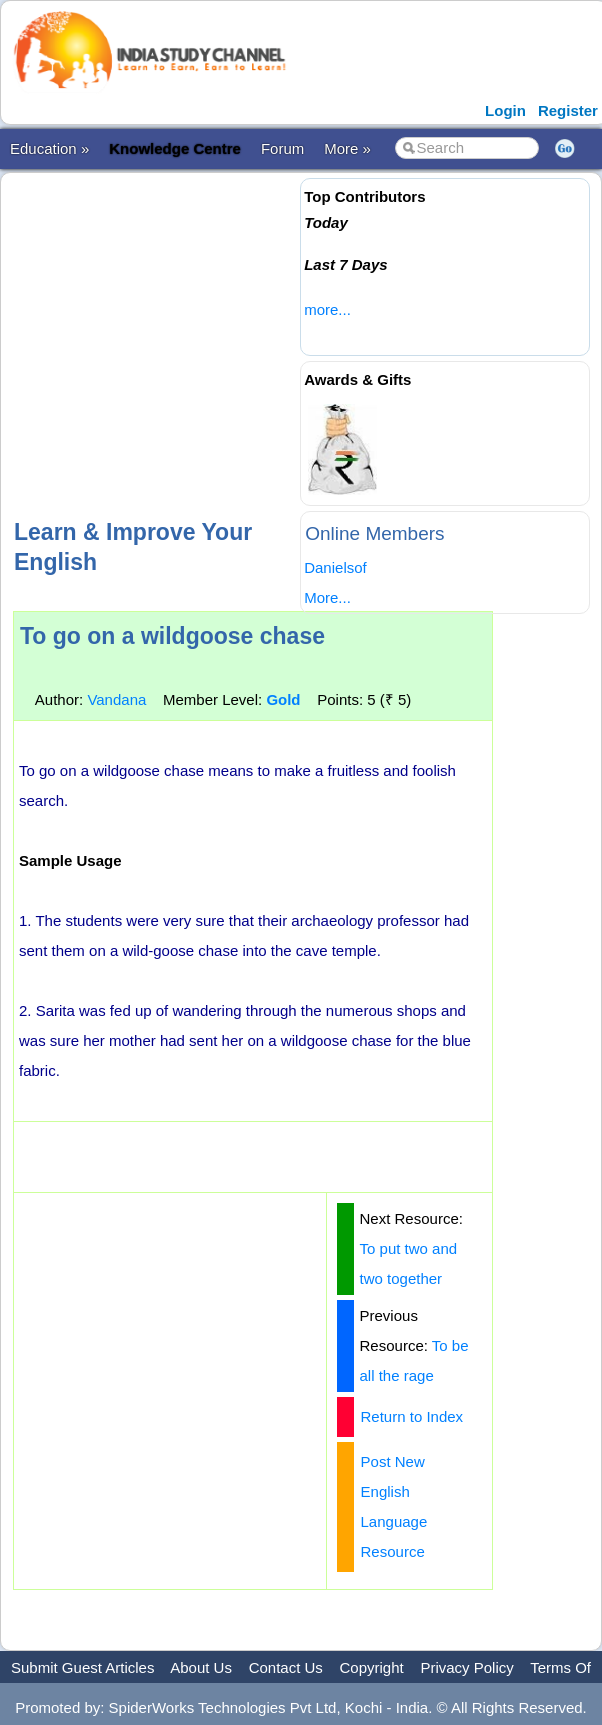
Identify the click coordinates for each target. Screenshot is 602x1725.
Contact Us (286, 1667)
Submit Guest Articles (82, 1667)
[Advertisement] (304, 343)
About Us (201, 1667)
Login (505, 110)
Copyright (372, 1667)
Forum (282, 148)
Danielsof (335, 567)
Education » (49, 148)
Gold (283, 699)
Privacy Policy (466, 1667)
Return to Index (412, 1416)
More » (347, 148)
